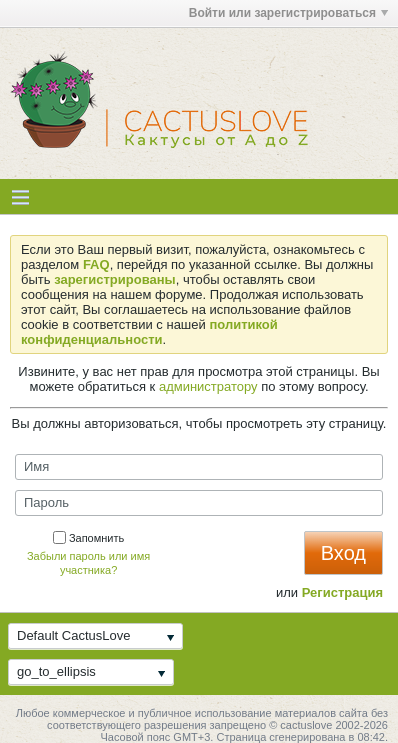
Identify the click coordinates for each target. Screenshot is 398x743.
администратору (208, 386)
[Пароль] (199, 503)
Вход (343, 553)
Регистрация (342, 592)
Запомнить (88, 538)
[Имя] (199, 467)
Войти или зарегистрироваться (288, 13)
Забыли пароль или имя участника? (88, 563)
